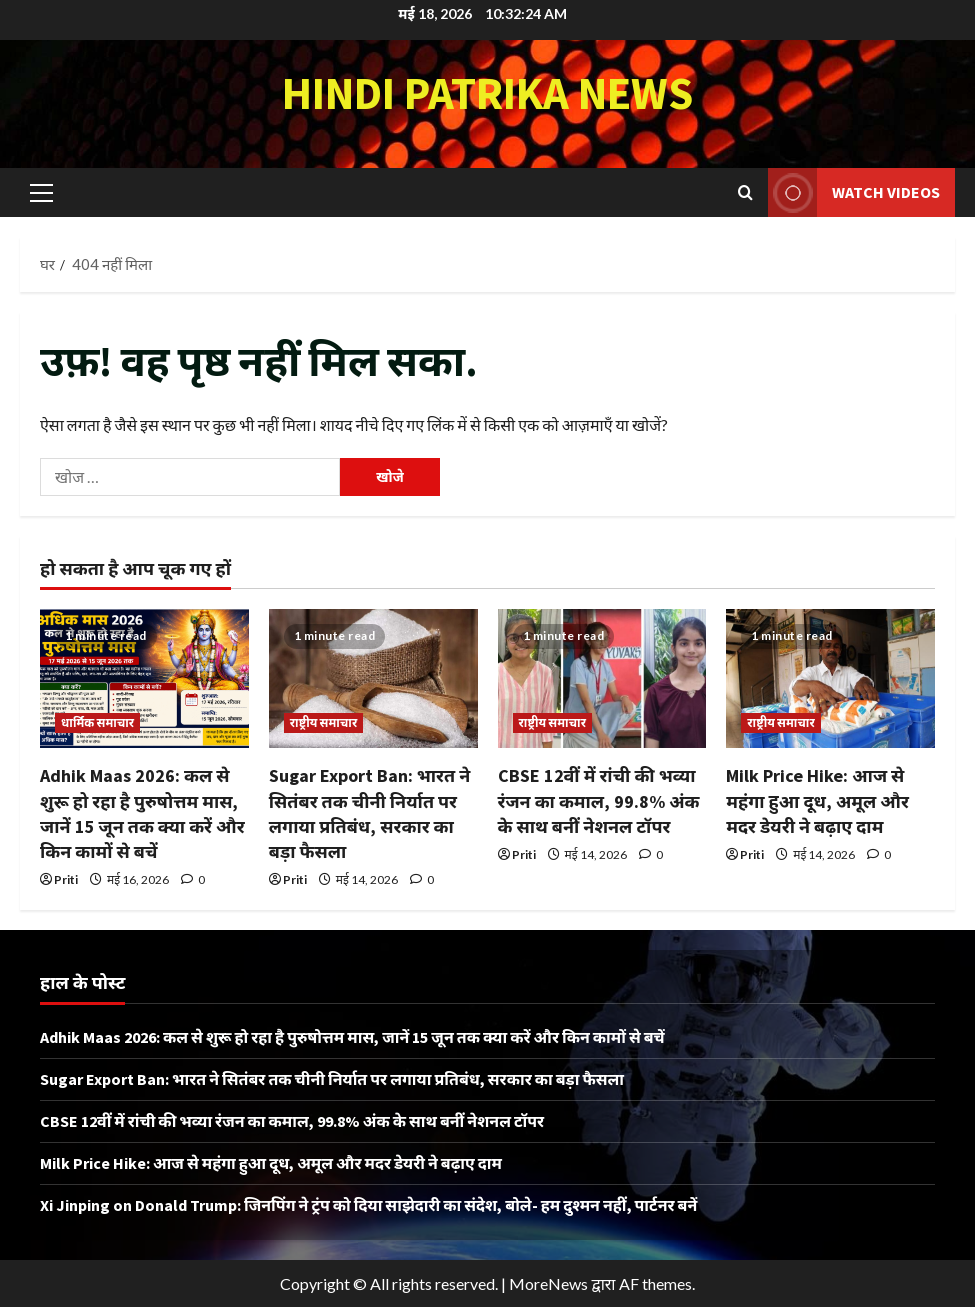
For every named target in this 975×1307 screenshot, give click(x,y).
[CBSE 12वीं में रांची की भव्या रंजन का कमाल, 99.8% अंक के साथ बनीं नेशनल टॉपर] (602, 678)
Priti (66, 879)
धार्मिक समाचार (97, 722)
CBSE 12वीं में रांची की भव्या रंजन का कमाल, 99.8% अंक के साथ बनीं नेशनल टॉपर (599, 800)
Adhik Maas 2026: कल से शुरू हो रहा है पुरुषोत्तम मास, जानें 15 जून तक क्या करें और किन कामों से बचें (352, 1037)
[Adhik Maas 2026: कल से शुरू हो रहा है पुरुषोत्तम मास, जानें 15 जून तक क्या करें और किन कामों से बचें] (144, 678)
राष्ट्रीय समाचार (324, 722)
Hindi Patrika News (487, 93)
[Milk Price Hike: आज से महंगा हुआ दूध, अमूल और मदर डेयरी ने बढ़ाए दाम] (830, 678)
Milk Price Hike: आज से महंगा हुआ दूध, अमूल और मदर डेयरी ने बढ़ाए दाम (817, 800)
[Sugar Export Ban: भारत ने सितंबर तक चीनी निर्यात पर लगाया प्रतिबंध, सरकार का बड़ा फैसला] (373, 678)
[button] (41, 192)
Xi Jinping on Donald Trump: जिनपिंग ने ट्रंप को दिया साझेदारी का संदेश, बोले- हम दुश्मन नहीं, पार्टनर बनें (368, 1205)
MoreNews (548, 1283)
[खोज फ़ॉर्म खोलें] (745, 192)
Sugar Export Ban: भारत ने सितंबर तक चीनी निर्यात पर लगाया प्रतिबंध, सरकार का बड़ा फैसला (332, 1079)
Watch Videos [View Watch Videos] (854, 192)
